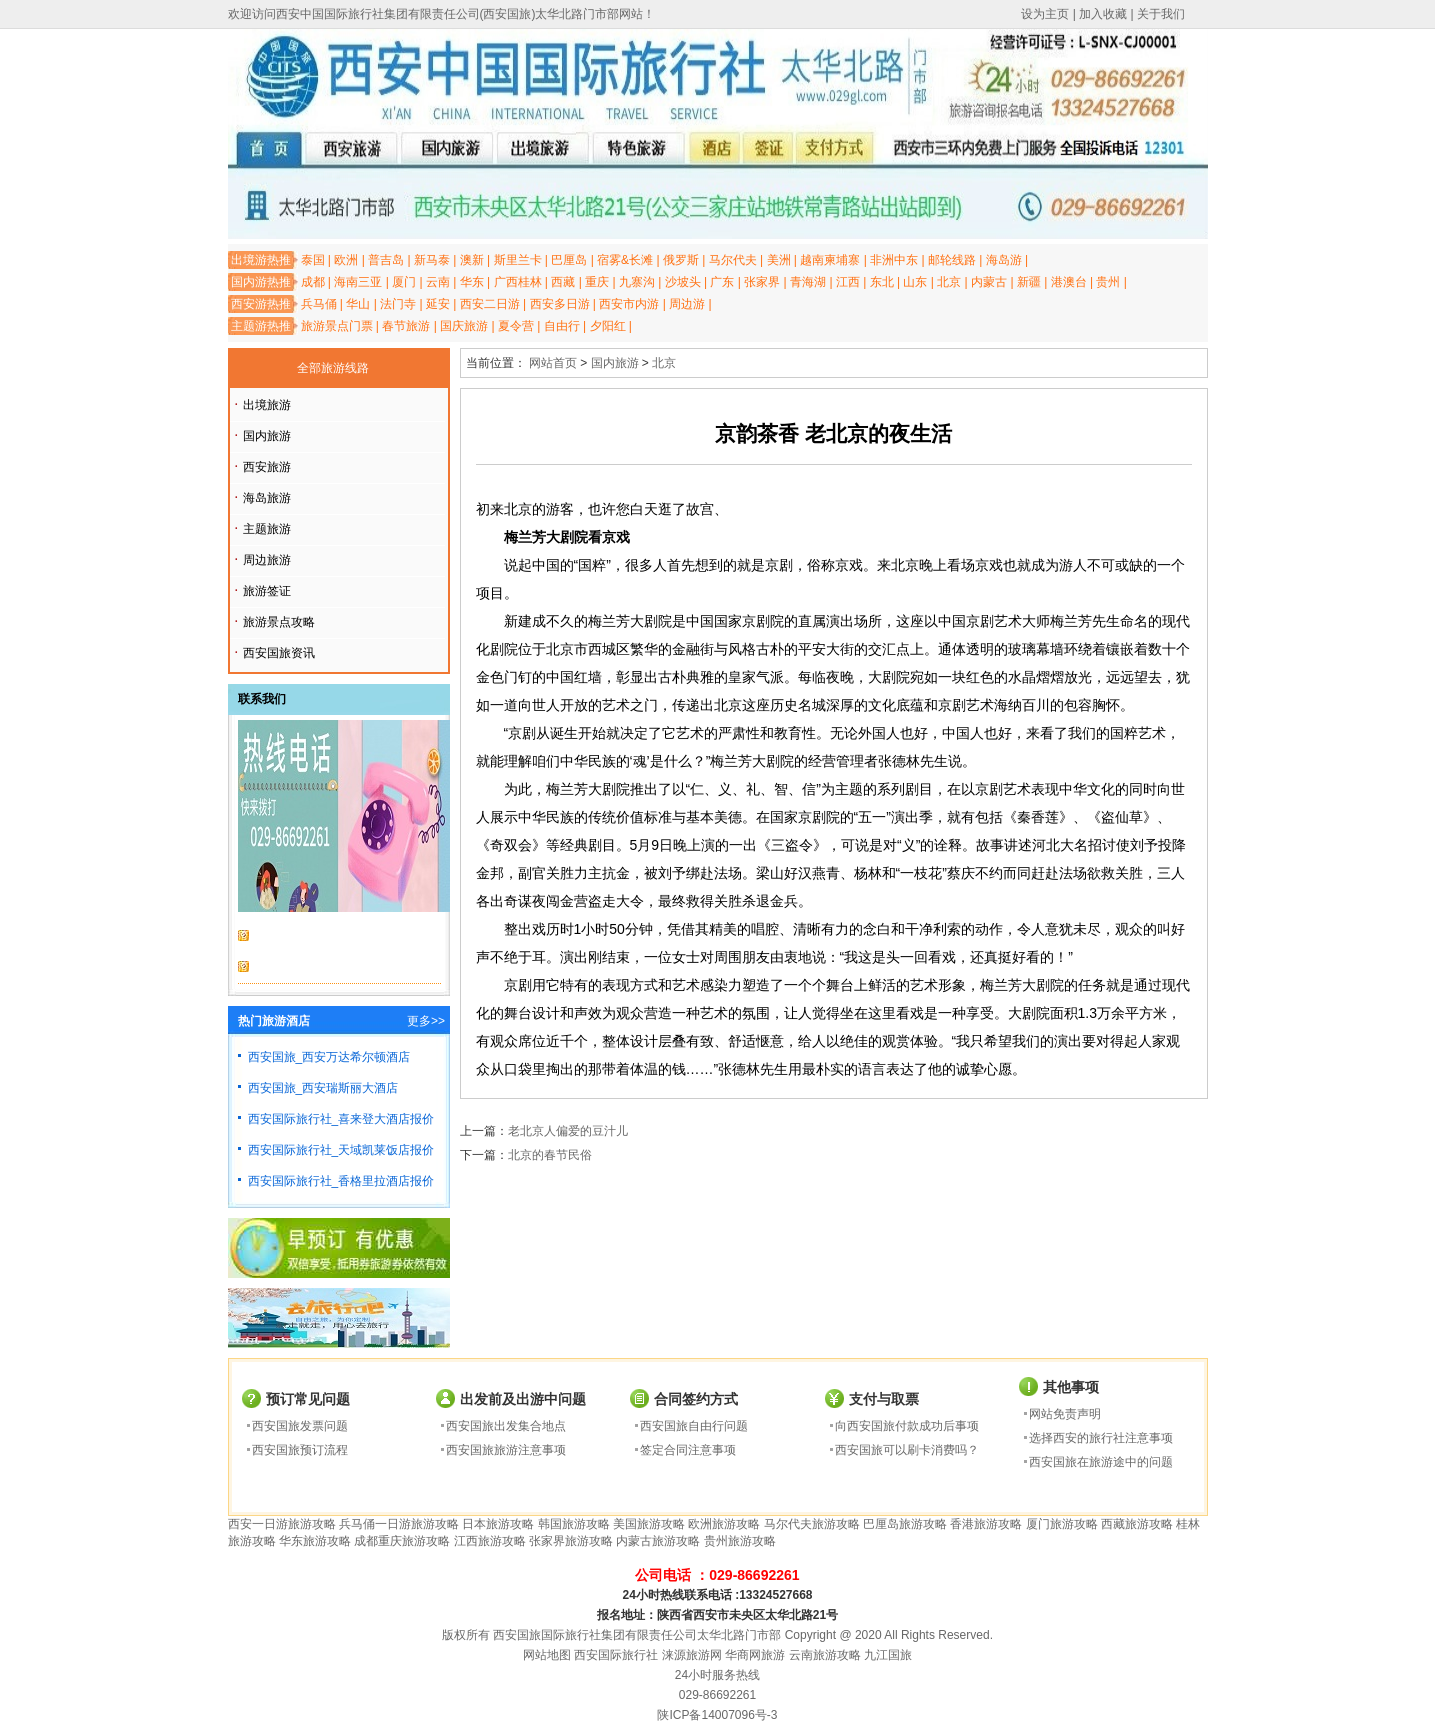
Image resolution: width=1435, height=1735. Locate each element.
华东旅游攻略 (315, 1541)
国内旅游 (267, 436)
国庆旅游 (464, 326)
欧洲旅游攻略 (724, 1524)
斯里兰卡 (518, 260)
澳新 (472, 260)
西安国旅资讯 (279, 653)
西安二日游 (490, 304)
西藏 (563, 282)
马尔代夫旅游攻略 (812, 1524)
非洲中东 (894, 260)
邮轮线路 (952, 260)
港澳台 (1069, 282)
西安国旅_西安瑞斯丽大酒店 (323, 1088)
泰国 (313, 260)
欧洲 (346, 260)
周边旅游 (267, 560)
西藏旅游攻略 (1137, 1524)
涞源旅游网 (692, 1655)
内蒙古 (989, 282)
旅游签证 (267, 591)
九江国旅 (888, 1655)
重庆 (597, 282)
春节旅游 (406, 326)
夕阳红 (608, 326)
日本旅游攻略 (498, 1524)
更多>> (426, 1021)
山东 (915, 282)
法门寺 (398, 304)
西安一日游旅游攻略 (282, 1524)
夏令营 (516, 326)
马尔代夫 (733, 260)
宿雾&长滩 (625, 260)
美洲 (779, 260)
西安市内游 (629, 304)
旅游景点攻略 (279, 622)
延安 (438, 304)
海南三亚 (358, 282)
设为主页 (1045, 14)
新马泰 (432, 260)
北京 (949, 282)
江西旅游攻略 (490, 1541)
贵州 (1108, 282)
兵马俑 (319, 304)
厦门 (404, 282)
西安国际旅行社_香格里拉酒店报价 (341, 1181)
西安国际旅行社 (616, 1655)
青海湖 (808, 282)
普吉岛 (386, 260)
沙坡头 (683, 282)
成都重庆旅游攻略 (402, 1541)
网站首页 (553, 363)
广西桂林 (518, 282)
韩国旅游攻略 (574, 1524)
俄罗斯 (681, 260)
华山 (358, 304)
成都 (313, 282)
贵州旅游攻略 (740, 1541)
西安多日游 (560, 304)
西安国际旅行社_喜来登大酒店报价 (341, 1119)
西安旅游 (267, 467)
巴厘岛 (569, 260)
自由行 (562, 326)
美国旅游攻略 (649, 1524)
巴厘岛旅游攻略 (905, 1524)
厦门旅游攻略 (1062, 1524)
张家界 (762, 282)
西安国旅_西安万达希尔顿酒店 (329, 1057)
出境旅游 (267, 405)
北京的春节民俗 (550, 1155)
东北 (882, 282)
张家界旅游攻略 (571, 1541)
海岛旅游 (267, 498)
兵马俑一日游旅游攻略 (399, 1524)
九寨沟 (637, 282)
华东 (472, 282)
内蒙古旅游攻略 (658, 1541)
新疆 (1029, 282)
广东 (722, 282)
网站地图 (547, 1655)
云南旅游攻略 (825, 1655)
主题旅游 (267, 529)
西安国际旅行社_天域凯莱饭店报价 (341, 1150)
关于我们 (1161, 14)
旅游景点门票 (337, 326)
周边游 (687, 304)
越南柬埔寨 (830, 260)
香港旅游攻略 (986, 1524)
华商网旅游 (755, 1655)
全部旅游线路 (333, 368)
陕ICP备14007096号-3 (717, 1715)
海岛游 (1004, 260)
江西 (848, 282)
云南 (438, 282)
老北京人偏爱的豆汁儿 (568, 1131)
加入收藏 (1103, 14)
